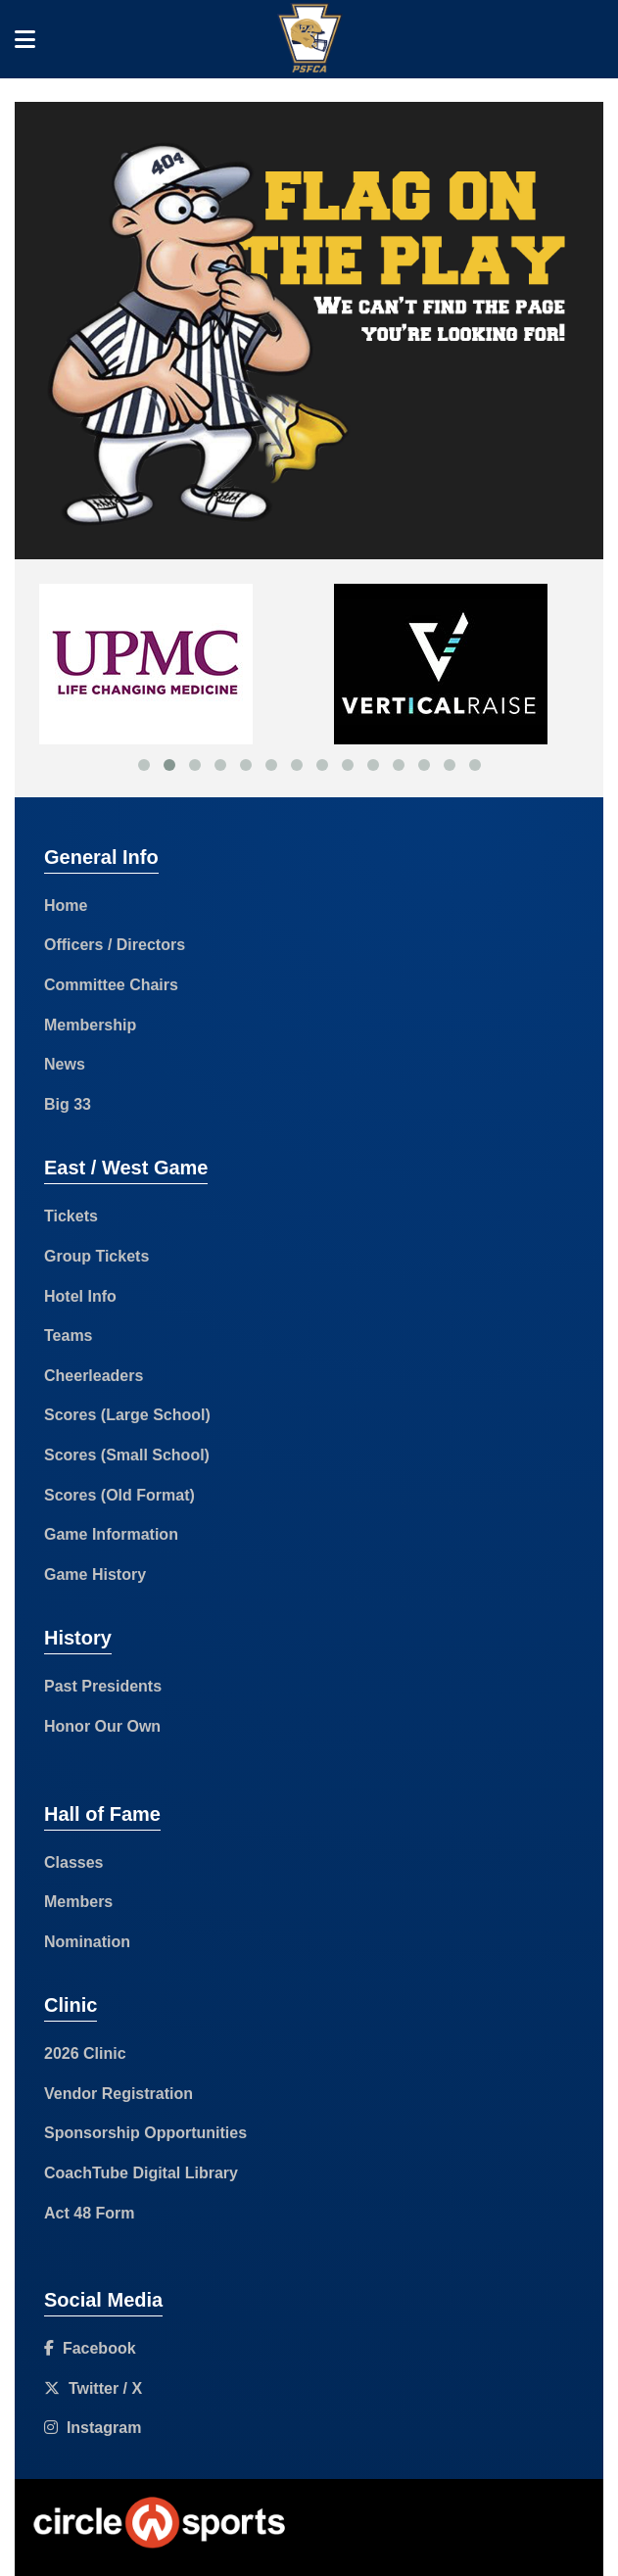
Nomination (87, 1941)
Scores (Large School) (127, 1415)
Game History (95, 1574)
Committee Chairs (111, 985)
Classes (74, 1862)
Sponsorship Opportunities (145, 2132)
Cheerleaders (93, 1375)
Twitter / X (93, 2388)
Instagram (92, 2427)
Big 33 (67, 1104)
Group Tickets (96, 1256)
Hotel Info (80, 1296)
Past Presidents (103, 1686)
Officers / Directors (114, 944)
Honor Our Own (102, 1726)
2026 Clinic (85, 2053)
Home (65, 905)
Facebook (90, 2348)
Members (78, 1901)
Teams (68, 1335)
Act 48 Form (89, 2213)
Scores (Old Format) (119, 1495)
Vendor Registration (118, 2093)
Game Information (111, 1534)
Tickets (71, 1216)
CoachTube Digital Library (141, 2173)
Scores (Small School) (127, 1455)
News (64, 1064)
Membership (90, 1025)
